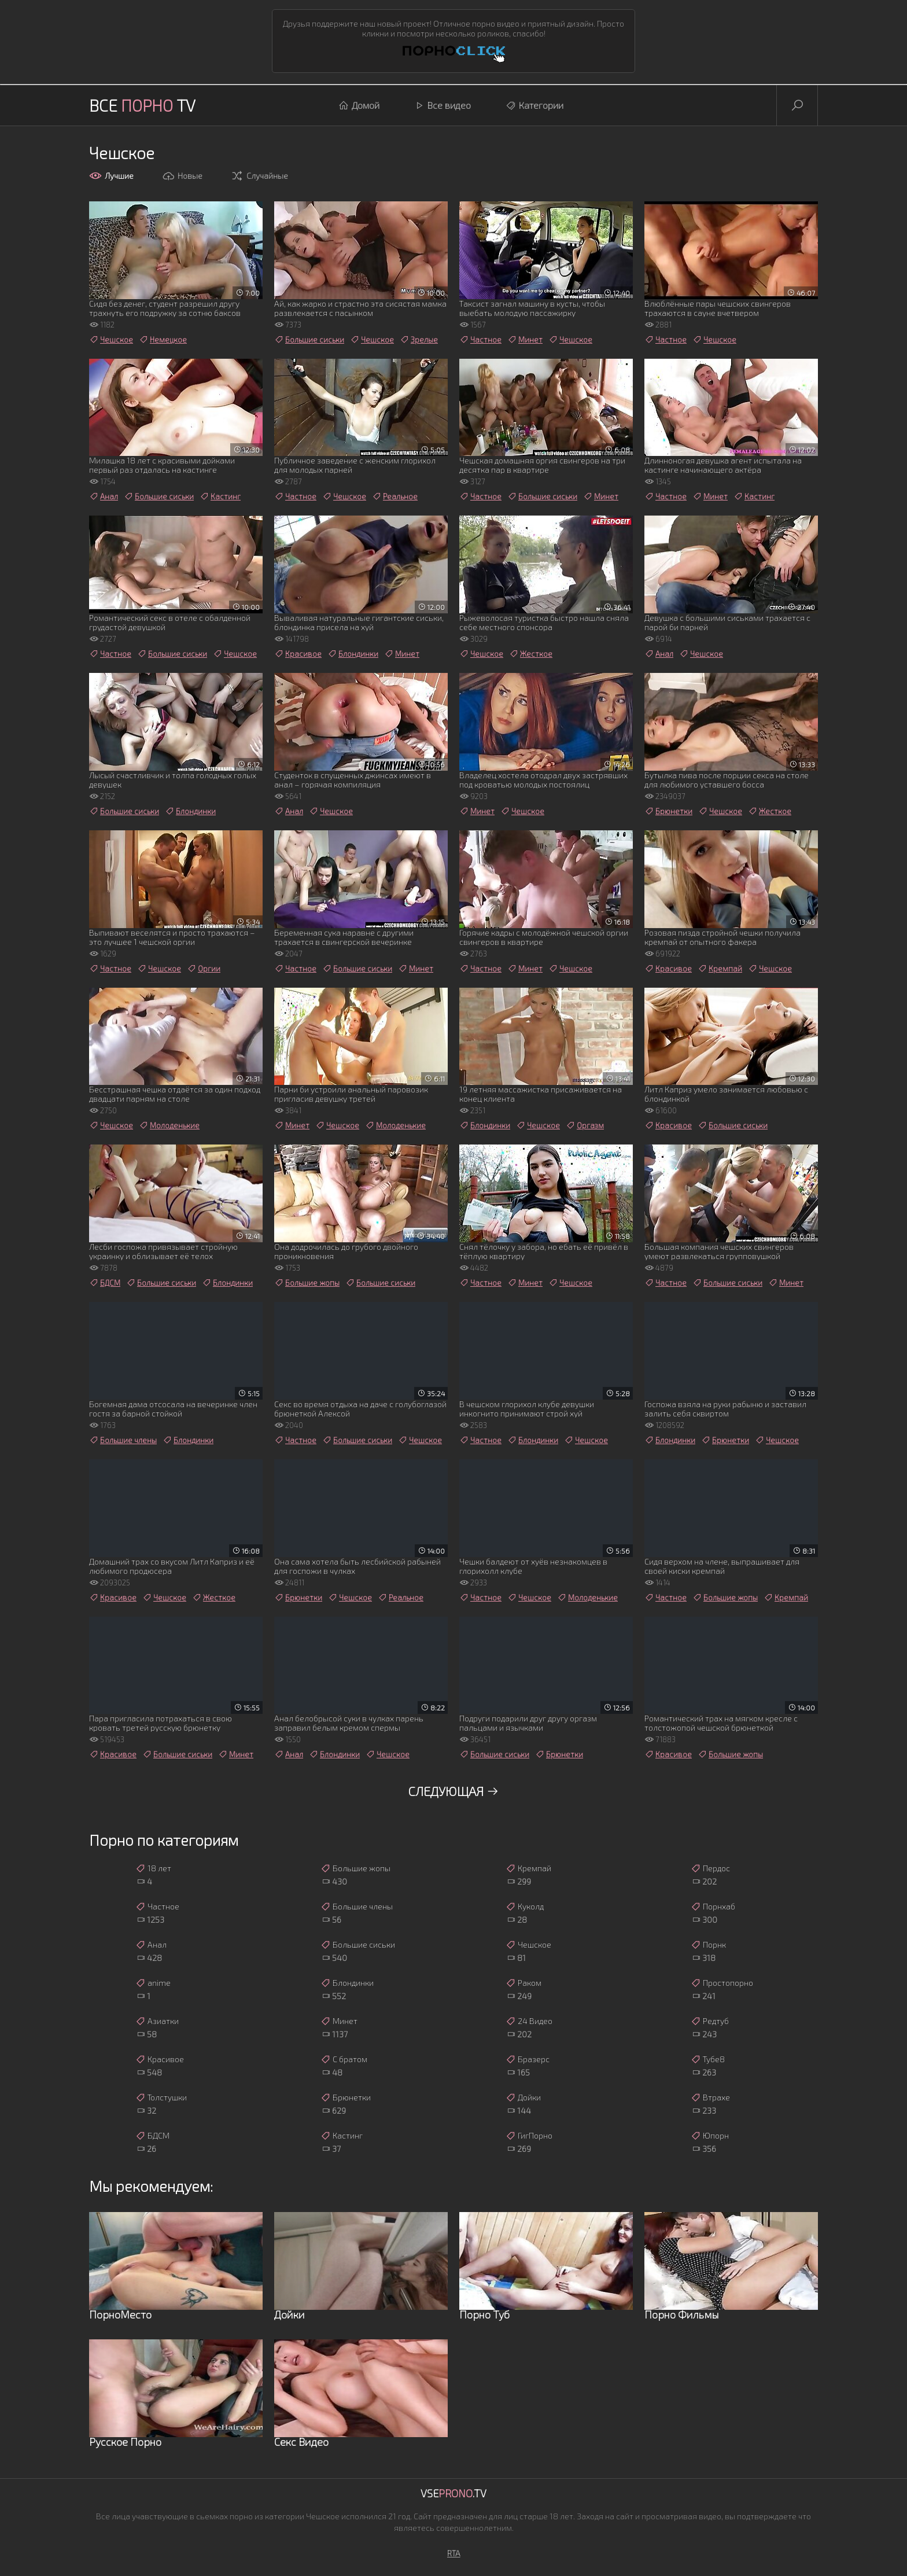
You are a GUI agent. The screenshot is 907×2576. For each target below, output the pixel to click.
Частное (480, 339)
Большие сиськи (309, 339)
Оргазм (585, 1125)
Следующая (453, 1790)
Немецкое (163, 339)
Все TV (142, 105)
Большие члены (123, 1440)
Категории (534, 105)
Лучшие (111, 176)
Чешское (111, 339)
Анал (103, 496)
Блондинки (352, 653)
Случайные (259, 176)
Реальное (395, 496)
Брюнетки (668, 811)
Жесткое (530, 653)
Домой (358, 105)
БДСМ (104, 1282)
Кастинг (220, 496)
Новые (182, 176)
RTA (453, 2553)
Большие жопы (307, 1282)
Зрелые (419, 339)
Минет (525, 339)
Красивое (298, 653)
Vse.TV (453, 2493)
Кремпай (720, 968)
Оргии (203, 968)
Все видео (442, 105)
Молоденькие (169, 1125)
